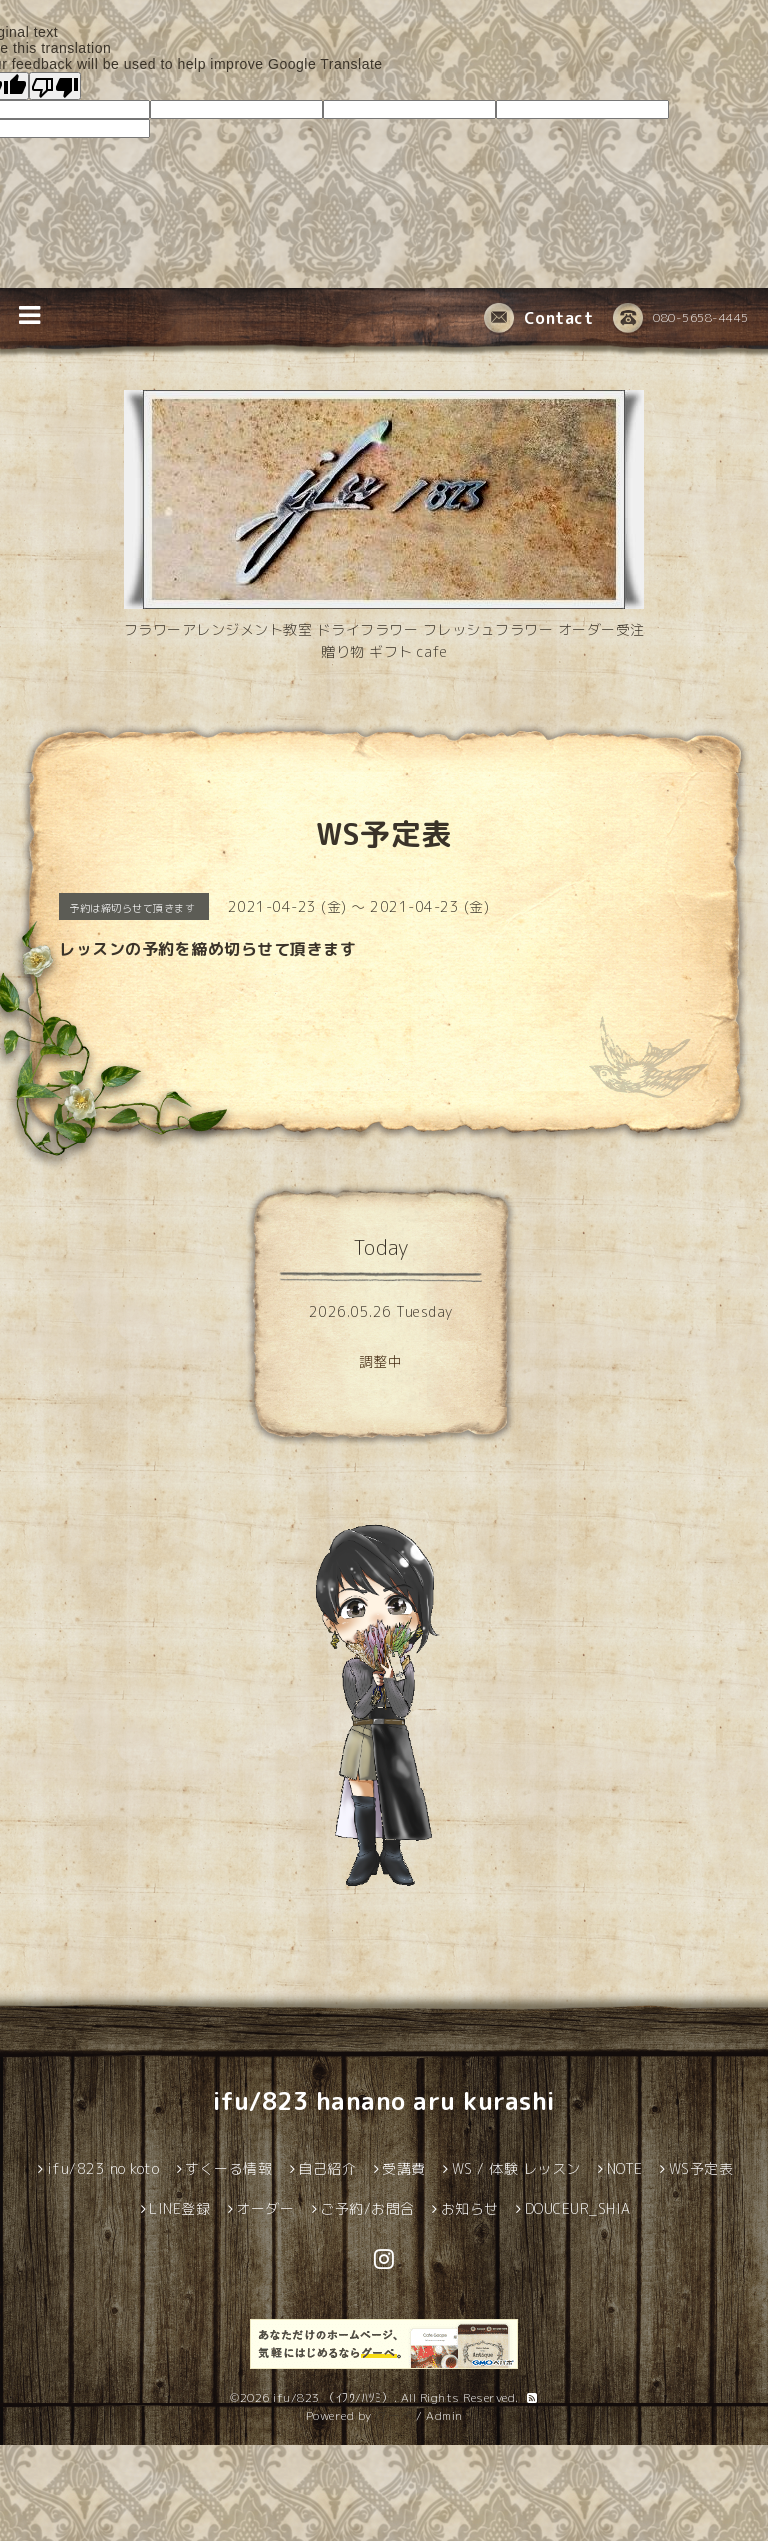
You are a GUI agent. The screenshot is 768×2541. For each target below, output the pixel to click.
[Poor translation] (55, 86)
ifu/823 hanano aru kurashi (384, 2101)
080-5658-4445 (681, 319)
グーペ (394, 2415)
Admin (444, 2415)
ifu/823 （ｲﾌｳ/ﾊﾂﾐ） (333, 2397)
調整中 (381, 1361)
